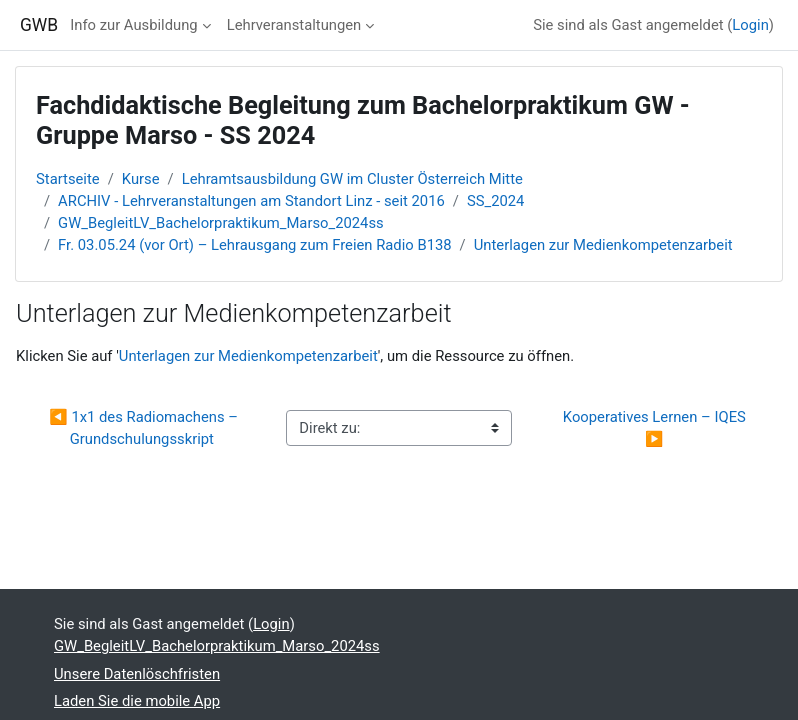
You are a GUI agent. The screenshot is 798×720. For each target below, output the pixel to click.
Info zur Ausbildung (134, 25)
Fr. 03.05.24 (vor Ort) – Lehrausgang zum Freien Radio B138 (254, 245)
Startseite (68, 179)
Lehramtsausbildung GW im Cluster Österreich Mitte (352, 179)
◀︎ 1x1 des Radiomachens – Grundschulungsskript (145, 428)
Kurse (141, 179)
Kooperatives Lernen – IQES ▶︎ (656, 428)
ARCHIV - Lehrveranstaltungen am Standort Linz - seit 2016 (251, 201)
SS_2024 (496, 201)
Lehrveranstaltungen (294, 25)
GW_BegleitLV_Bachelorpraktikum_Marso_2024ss (221, 223)
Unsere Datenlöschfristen (137, 674)
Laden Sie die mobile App (137, 701)
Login (750, 25)
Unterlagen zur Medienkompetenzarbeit (603, 245)
